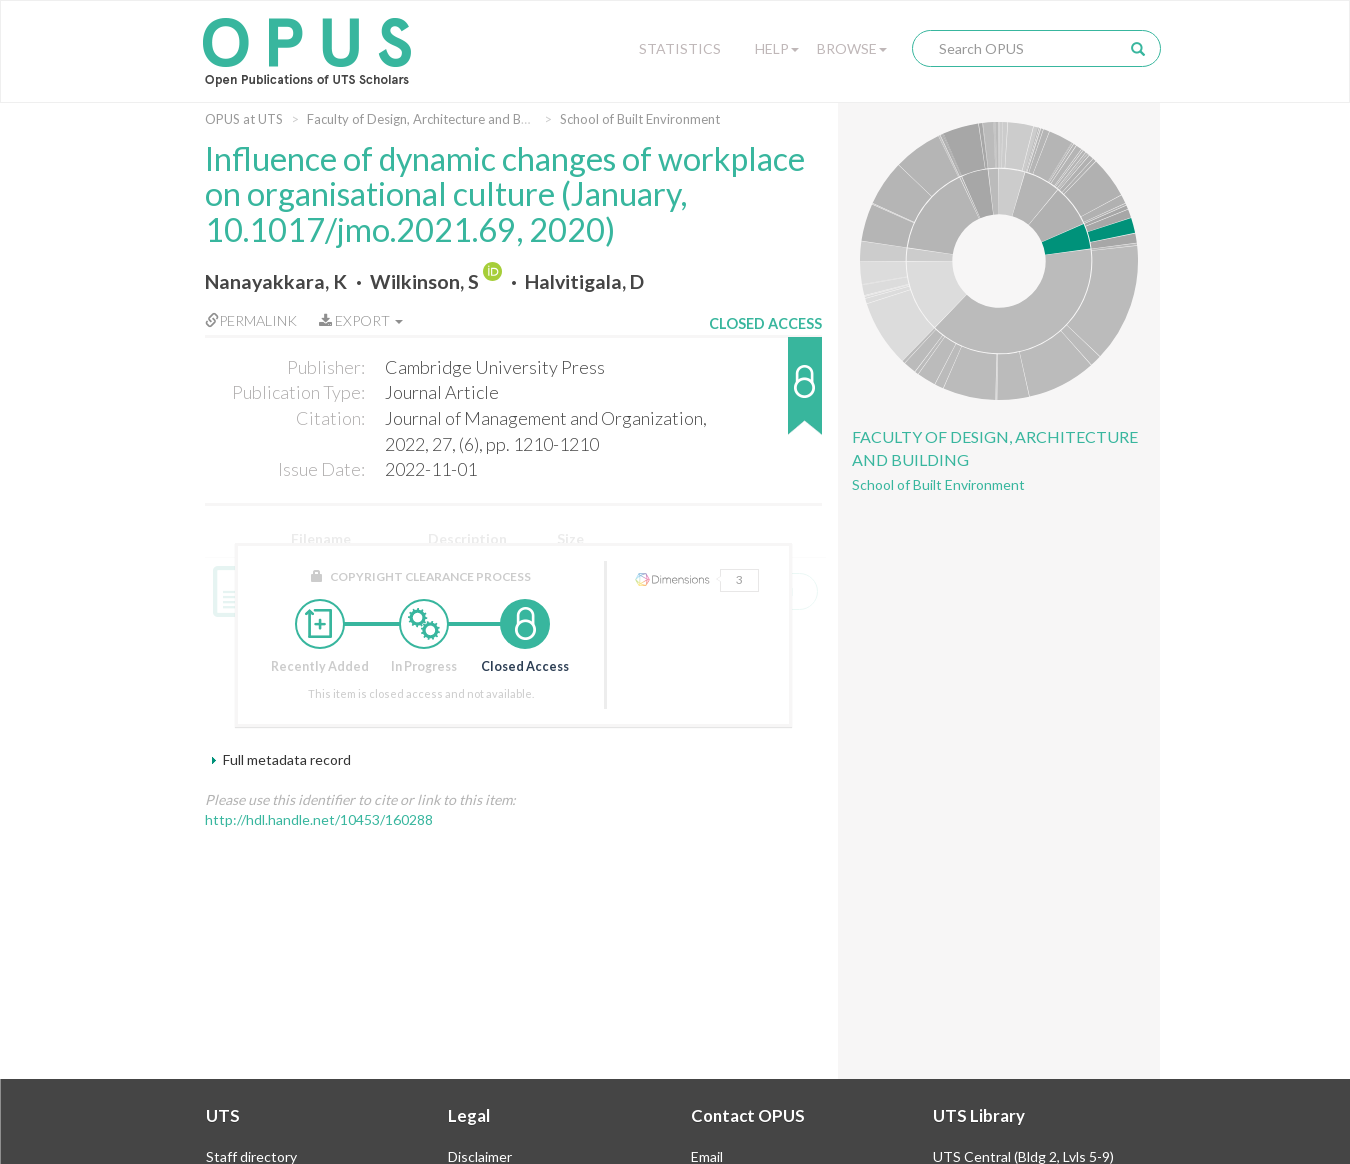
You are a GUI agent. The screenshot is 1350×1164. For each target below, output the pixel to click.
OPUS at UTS (244, 119)
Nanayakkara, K (276, 281)
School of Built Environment (640, 119)
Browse (852, 48)
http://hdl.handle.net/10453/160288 (319, 819)
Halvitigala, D (584, 281)
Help (777, 48)
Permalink (251, 320)
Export (361, 320)
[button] (765, 395)
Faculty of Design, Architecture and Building (433, 119)
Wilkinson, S (424, 281)
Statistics (680, 48)
